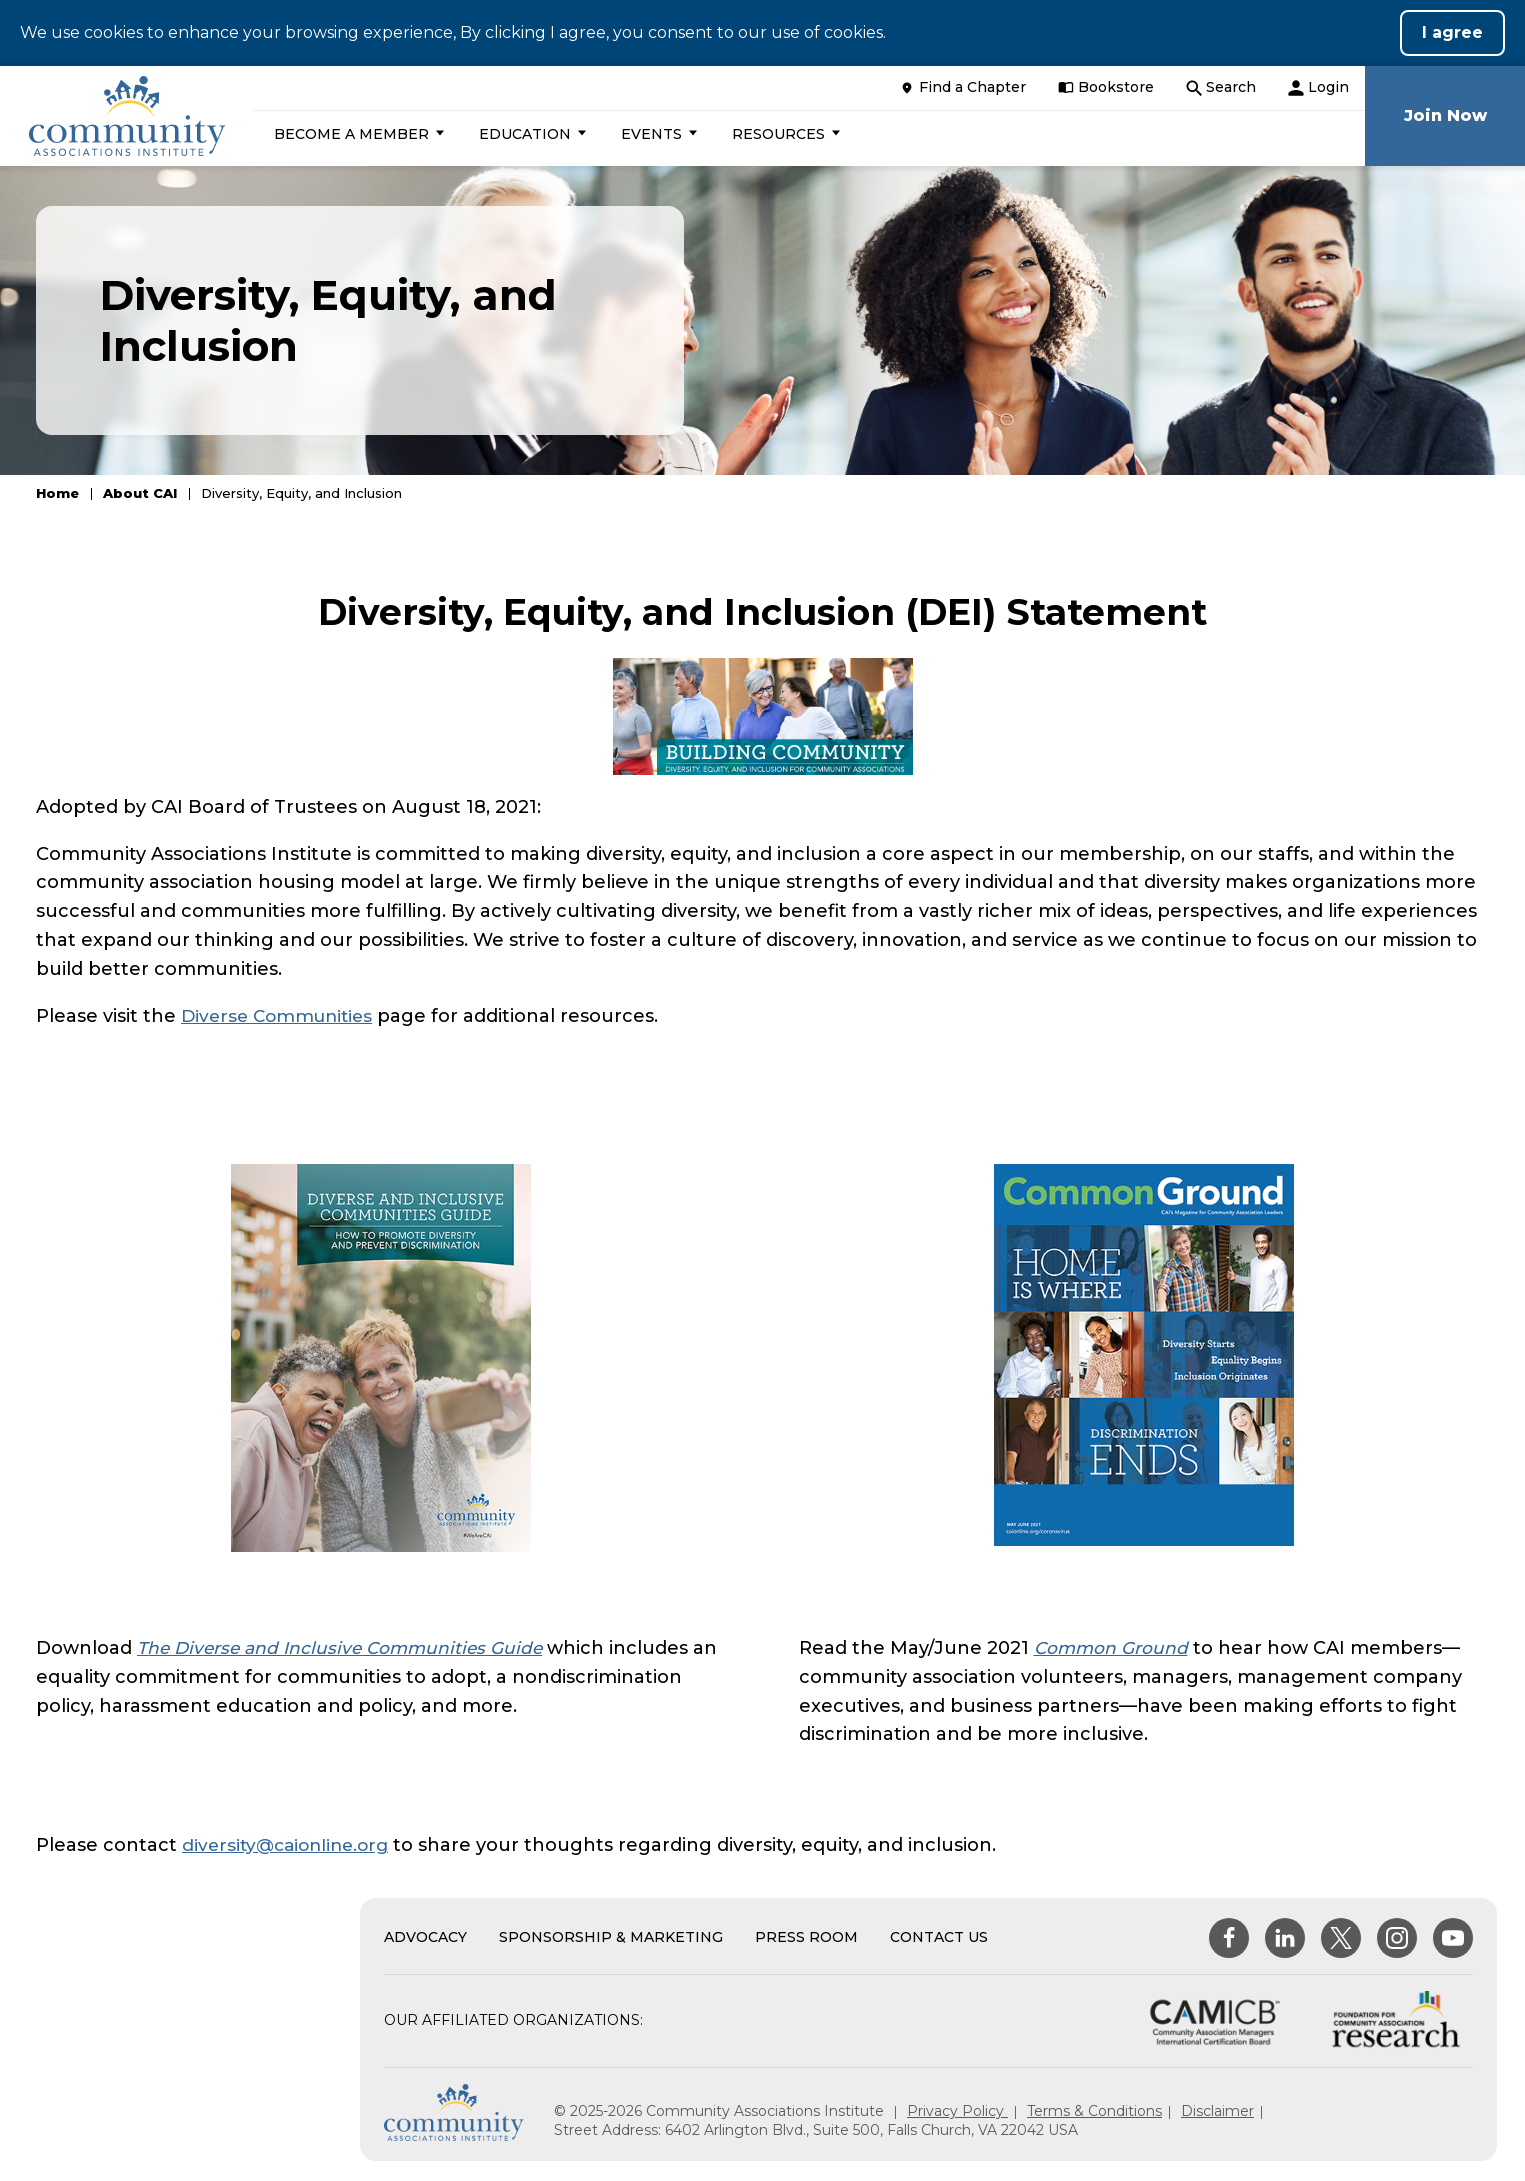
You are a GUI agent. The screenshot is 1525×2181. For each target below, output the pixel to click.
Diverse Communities (281, 1016)
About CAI (140, 493)
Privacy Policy (957, 2111)
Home (57, 493)
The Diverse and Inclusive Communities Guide (346, 1648)
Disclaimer (1217, 2111)
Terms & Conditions (1094, 2111)
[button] (363, 134)
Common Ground (1113, 1648)
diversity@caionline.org (290, 1845)
